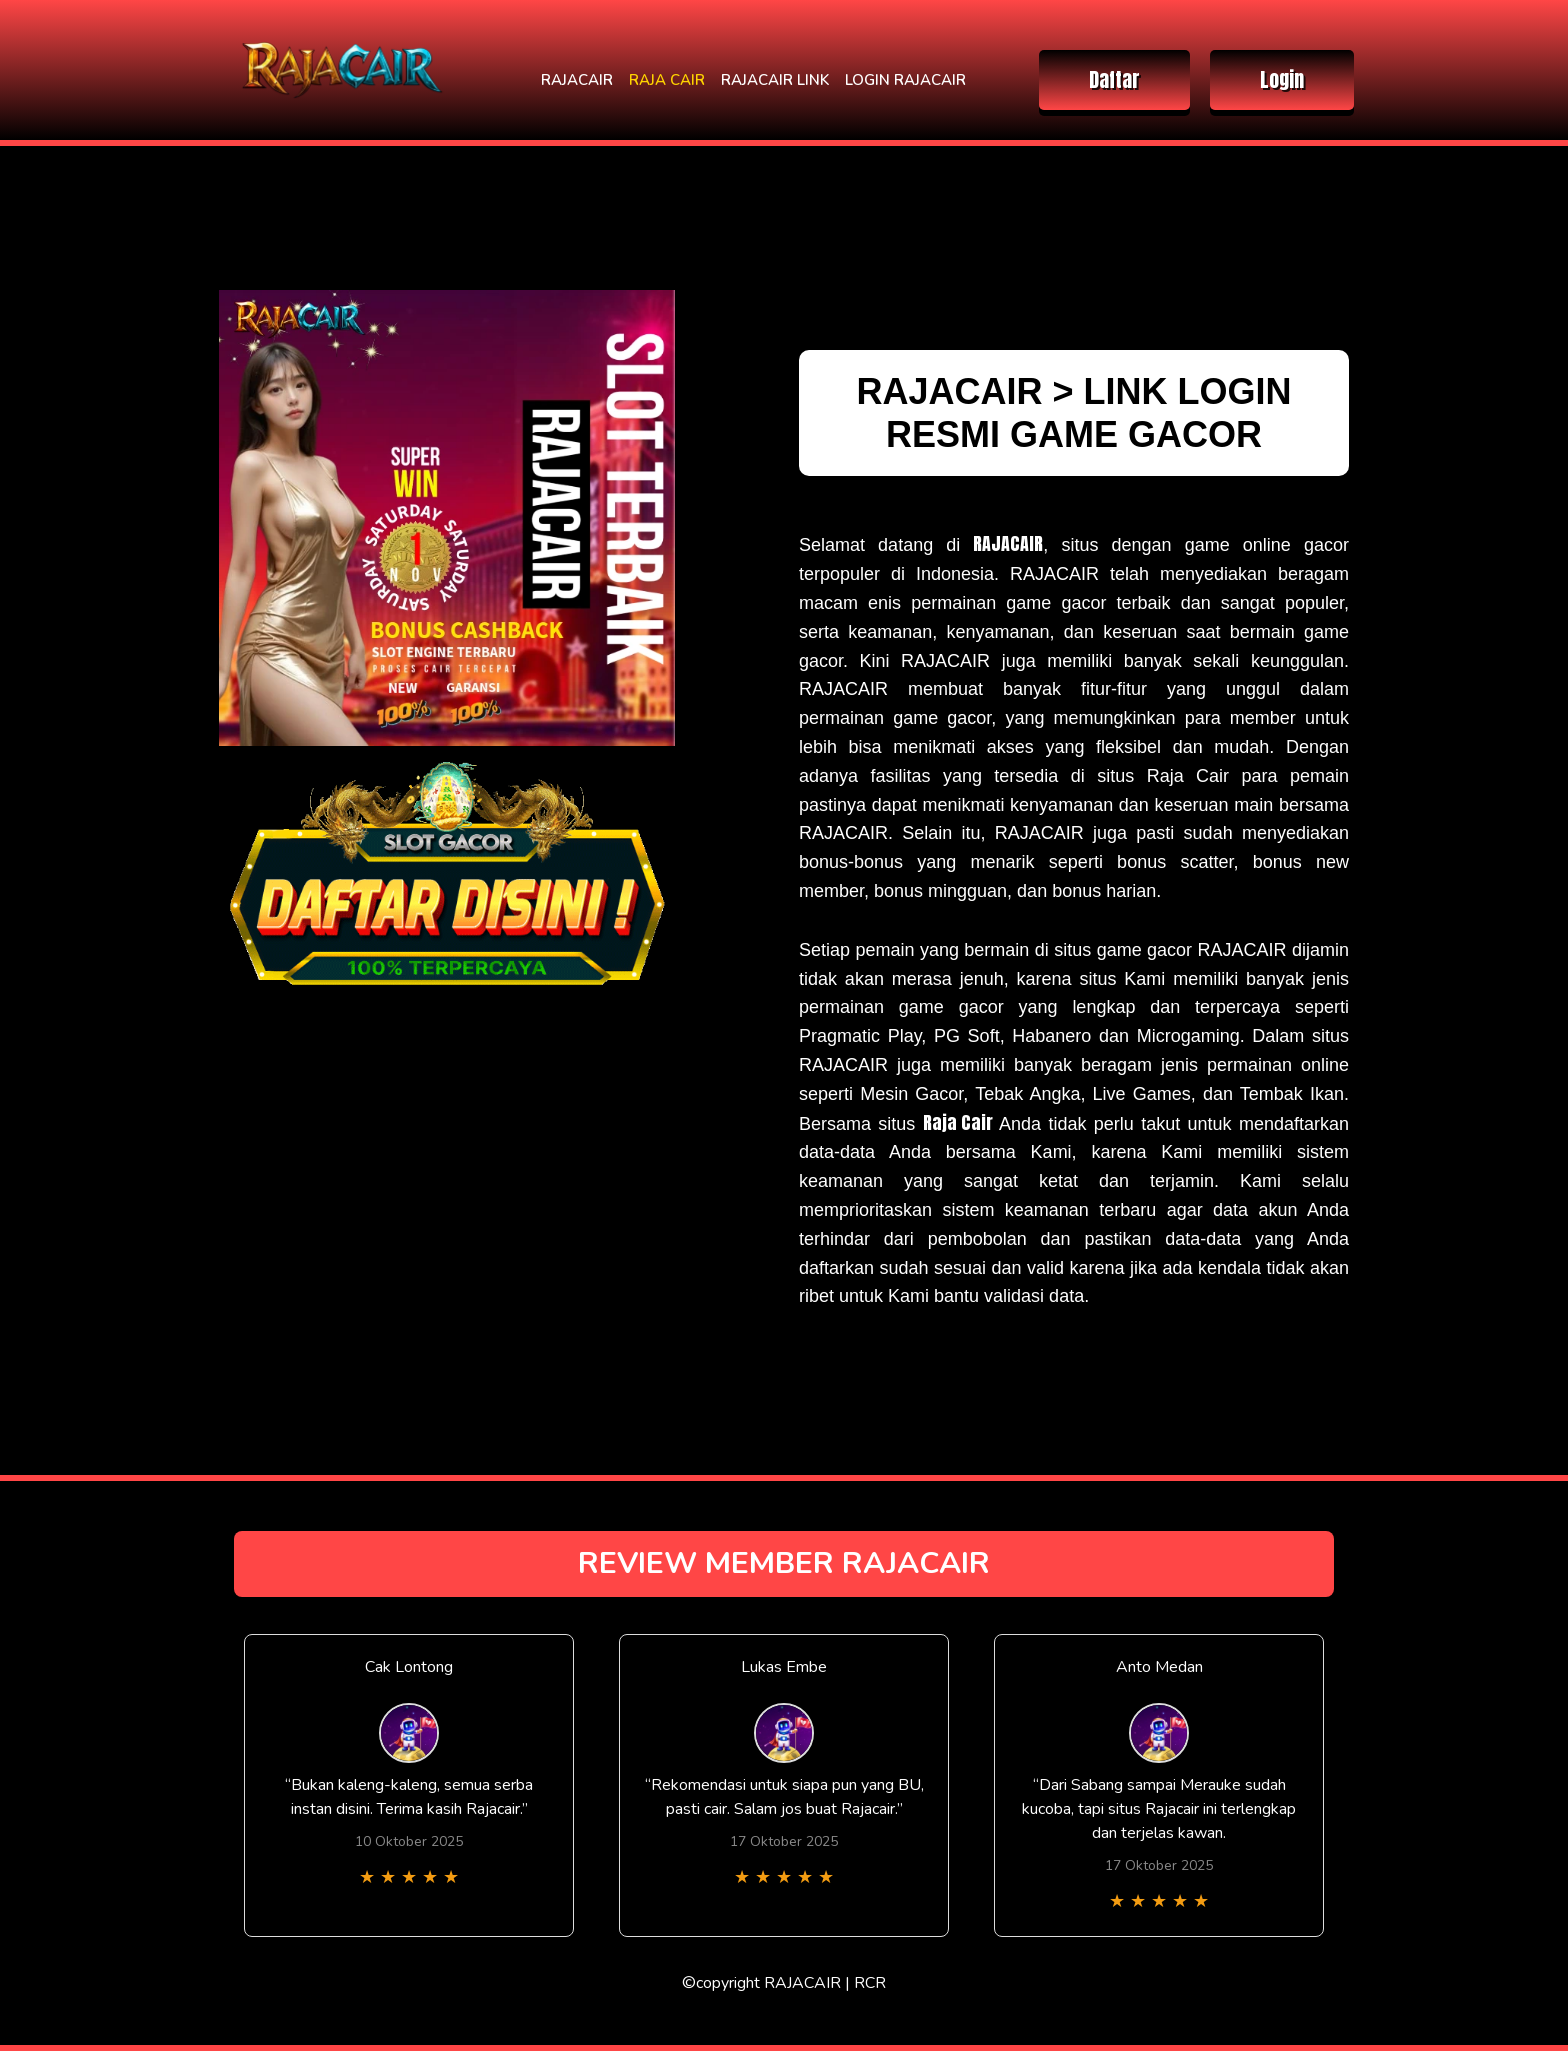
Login (1282, 79)
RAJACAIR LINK (775, 80)
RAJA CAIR (667, 80)
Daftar (1114, 79)
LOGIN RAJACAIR (905, 80)
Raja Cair (958, 1122)
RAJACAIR (577, 80)
